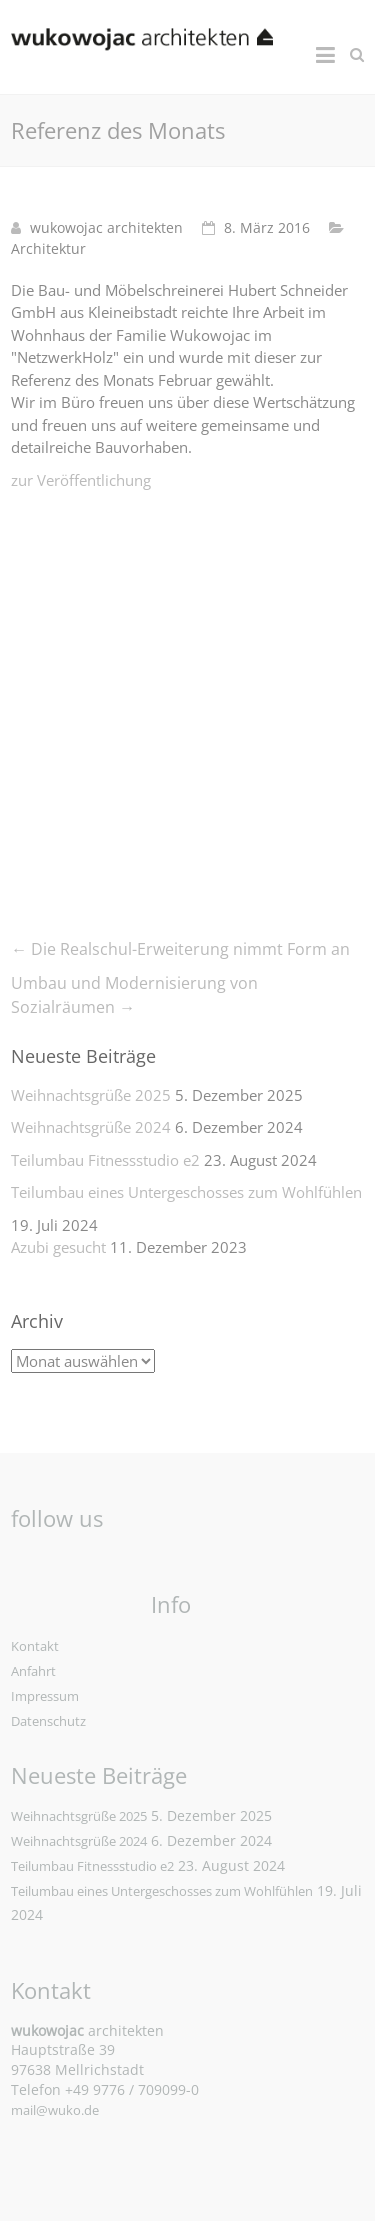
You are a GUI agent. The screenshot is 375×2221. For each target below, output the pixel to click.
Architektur (48, 248)
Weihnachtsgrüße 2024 (91, 1127)
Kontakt (35, 1646)
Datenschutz (48, 1721)
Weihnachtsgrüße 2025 (91, 1095)
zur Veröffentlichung (81, 480)
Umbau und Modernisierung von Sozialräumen (134, 995)
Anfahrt (33, 1671)
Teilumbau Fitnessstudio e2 (105, 1160)
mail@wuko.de (55, 2110)
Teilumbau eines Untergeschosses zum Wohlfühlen (186, 1192)
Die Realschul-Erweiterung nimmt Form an (180, 949)
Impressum (45, 1696)
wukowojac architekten (106, 227)
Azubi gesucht (58, 1247)
